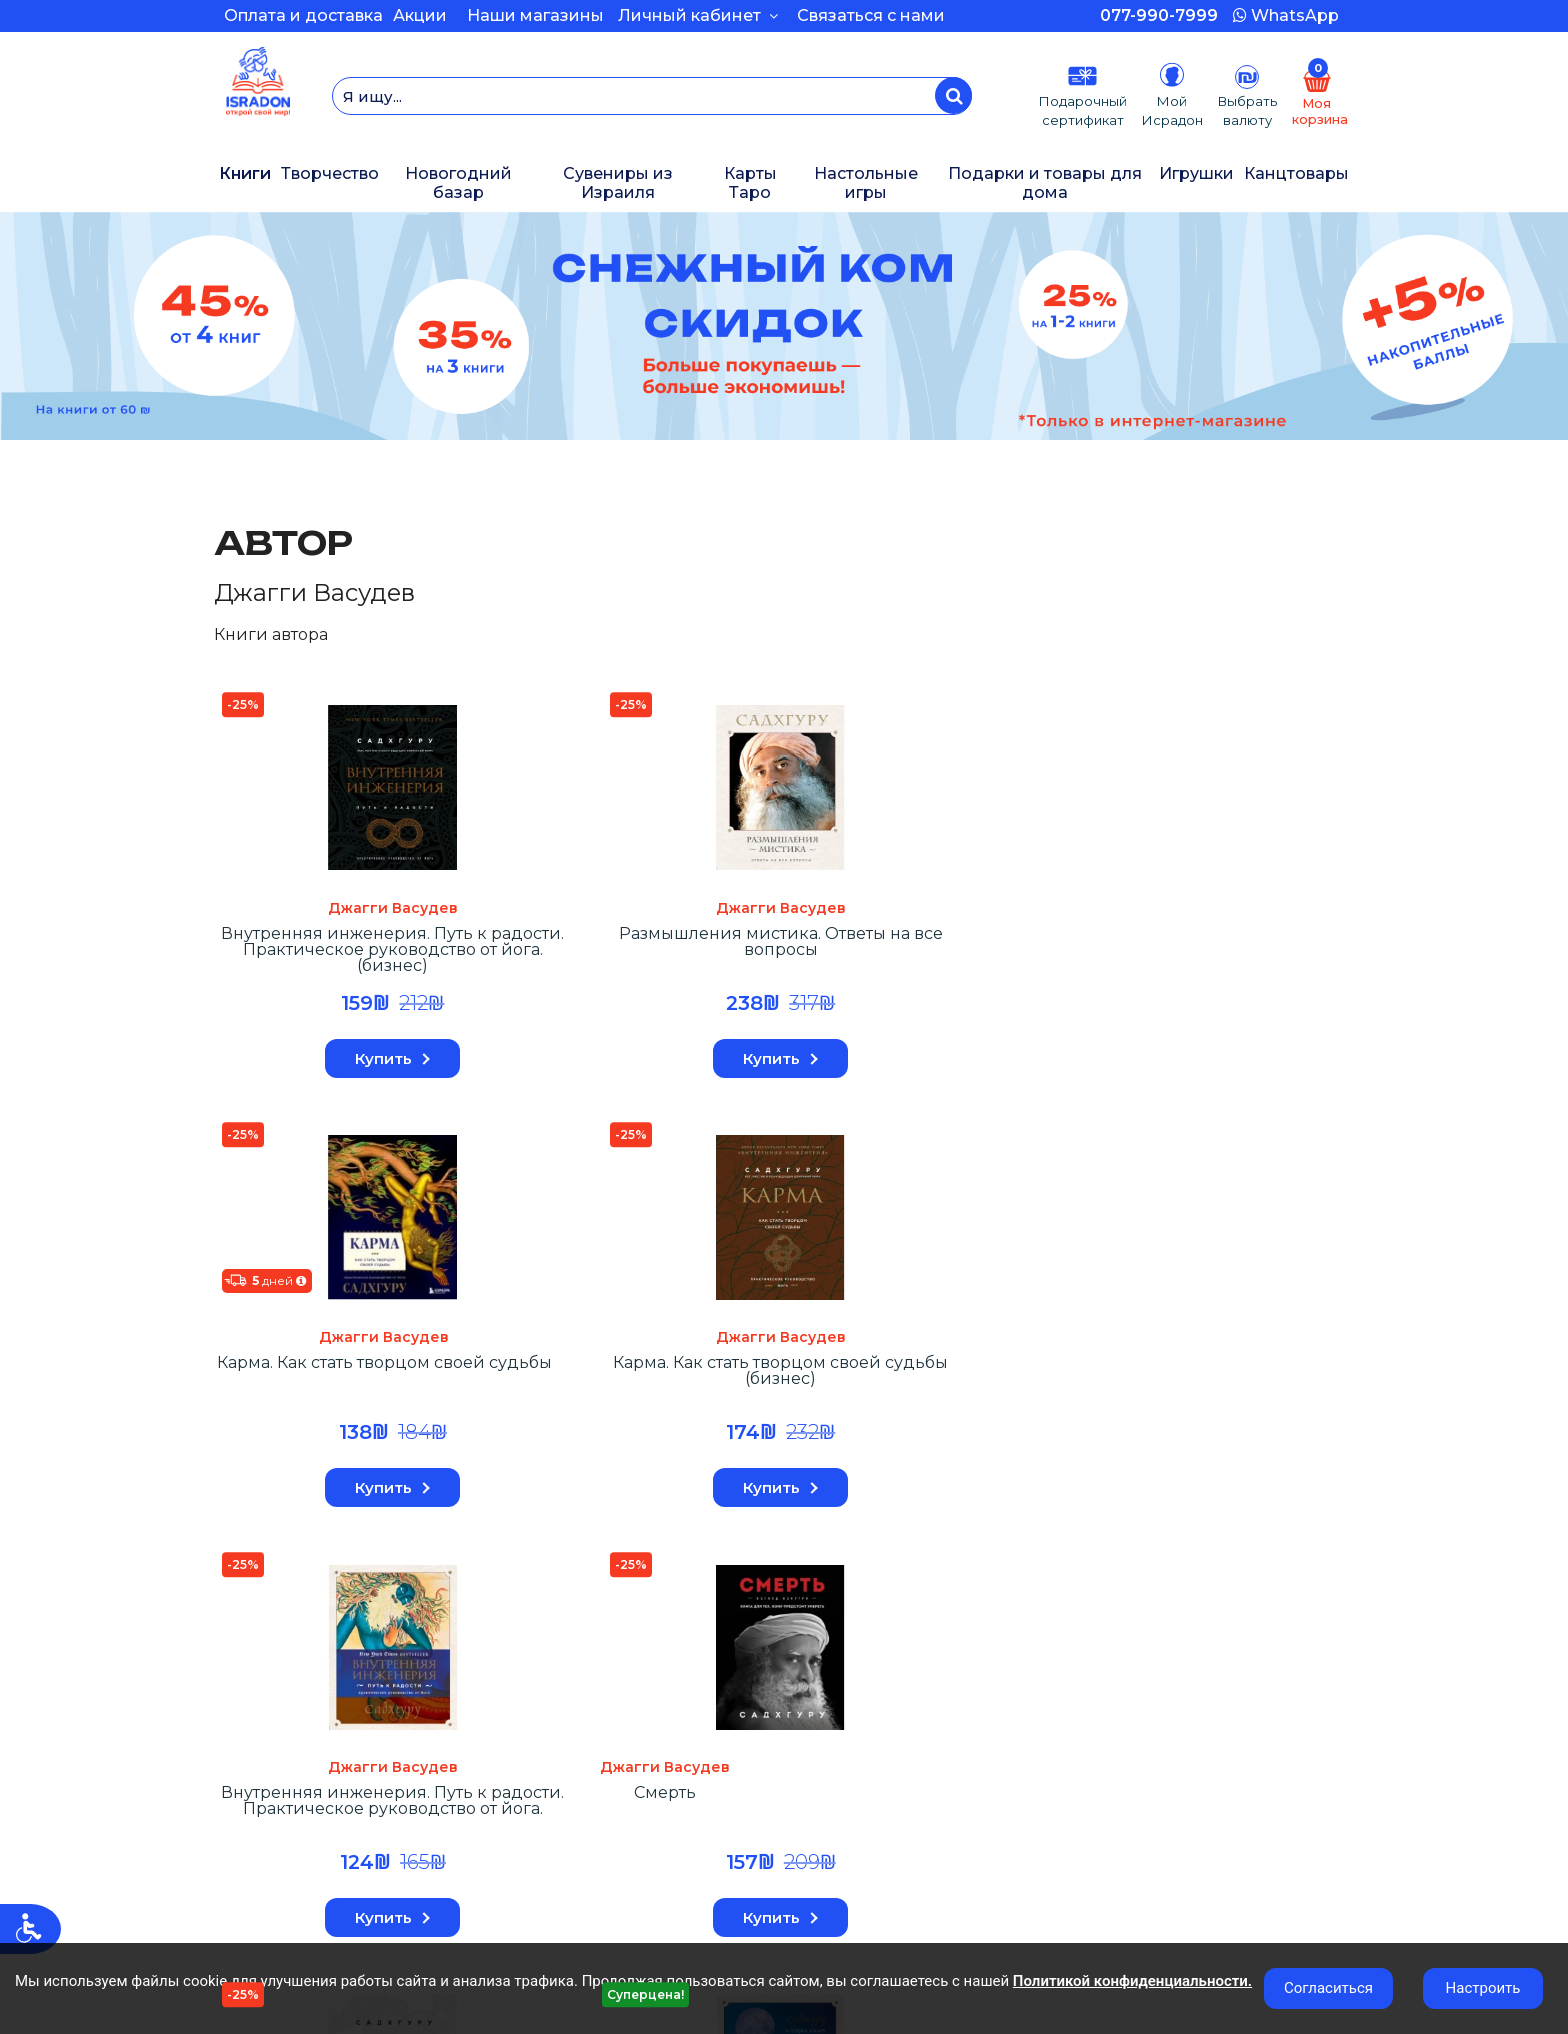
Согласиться (1328, 1988)
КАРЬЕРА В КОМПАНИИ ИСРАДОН (632, 1762)
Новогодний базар (458, 183)
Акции (420, 15)
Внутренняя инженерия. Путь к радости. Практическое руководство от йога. (1174, 962)
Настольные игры (866, 183)
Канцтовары (1296, 173)
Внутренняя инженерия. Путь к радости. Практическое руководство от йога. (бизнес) (307, 962)
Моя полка (250, 1798)
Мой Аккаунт (257, 1744)
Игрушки (1196, 173)
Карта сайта (841, 1762)
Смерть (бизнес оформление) (523, 1386)
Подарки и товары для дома (1045, 183)
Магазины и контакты (580, 1835)
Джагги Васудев (307, 912)
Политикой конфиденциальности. (1132, 1981)
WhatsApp (1286, 15)
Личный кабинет (698, 15)
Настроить (1483, 1988)
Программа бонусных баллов (609, 1817)
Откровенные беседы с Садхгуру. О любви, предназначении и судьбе (740, 1402)
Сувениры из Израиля (618, 183)
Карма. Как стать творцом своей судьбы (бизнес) (957, 954)
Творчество (330, 173)
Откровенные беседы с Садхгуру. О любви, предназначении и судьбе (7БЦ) (1173, 1402)
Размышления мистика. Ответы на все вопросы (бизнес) (957, 1402)
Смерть (284, 1378)
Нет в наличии (740, 1495)
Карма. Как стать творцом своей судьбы (740, 954)
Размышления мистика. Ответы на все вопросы (524, 954)
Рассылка (247, 1817)
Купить (308, 1062)
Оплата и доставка (303, 15)
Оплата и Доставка (573, 1744)
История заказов (273, 1762)
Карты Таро (750, 183)
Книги (245, 173)
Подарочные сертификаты (892, 1744)
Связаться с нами (871, 15)
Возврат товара (269, 1780)
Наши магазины (535, 15)
